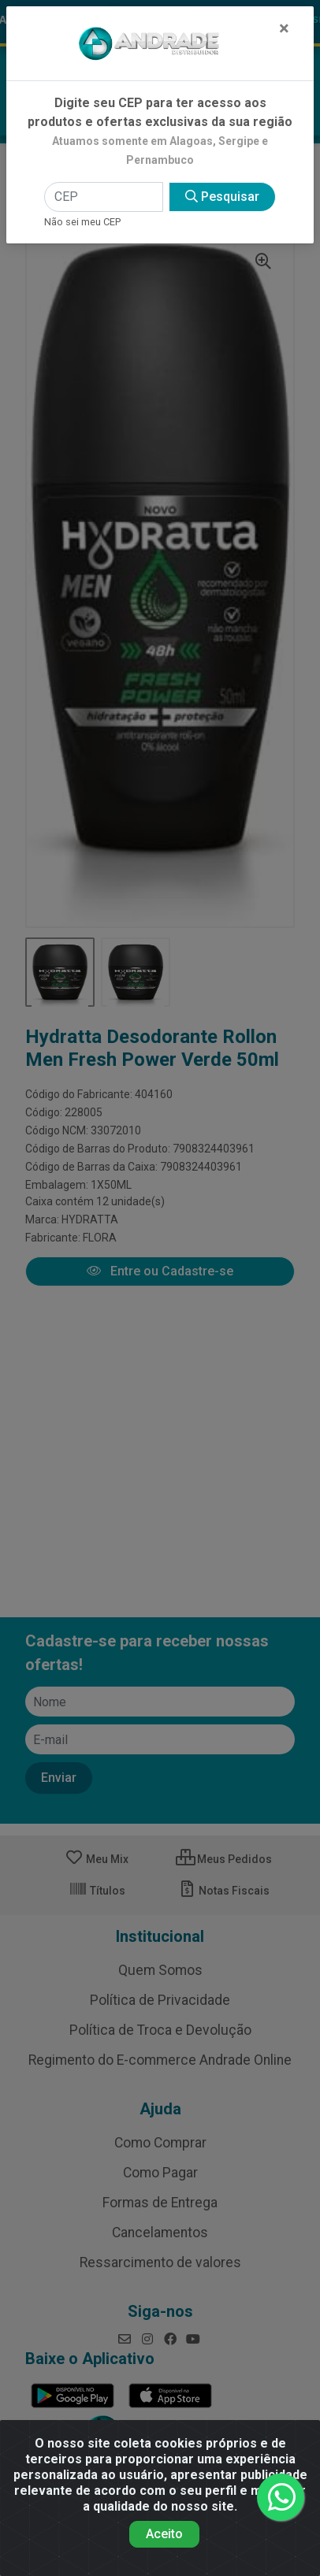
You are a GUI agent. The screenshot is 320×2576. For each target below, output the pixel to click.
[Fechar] (284, 28)
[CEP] (103, 197)
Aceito (164, 2533)
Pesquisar (222, 196)
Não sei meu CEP (82, 222)
